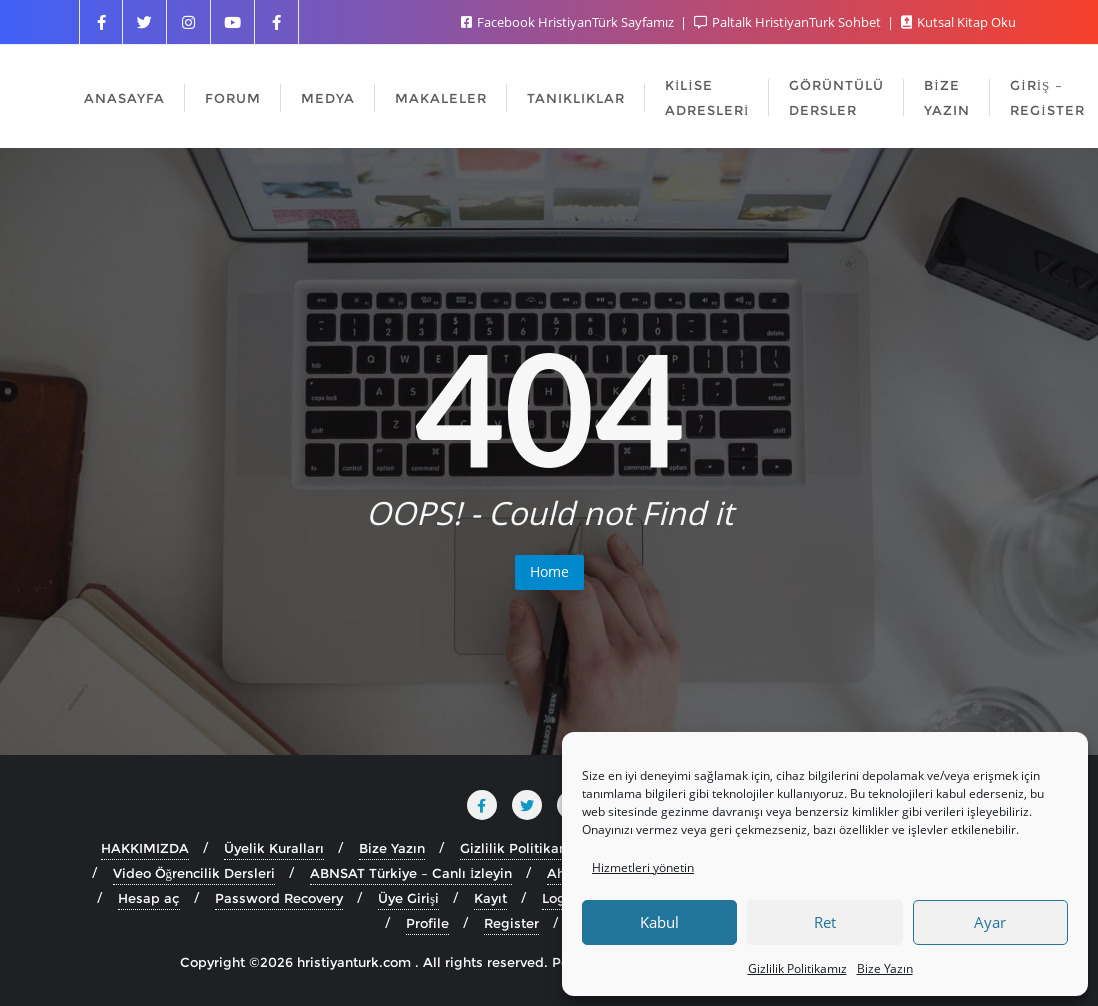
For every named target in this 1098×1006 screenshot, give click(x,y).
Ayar (990, 922)
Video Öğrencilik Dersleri (194, 873)
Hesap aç (149, 898)
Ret (825, 922)
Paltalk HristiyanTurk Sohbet (789, 22)
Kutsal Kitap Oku (958, 22)
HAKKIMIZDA (145, 848)
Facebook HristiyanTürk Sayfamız (569, 22)
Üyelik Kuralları (274, 848)
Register (511, 923)
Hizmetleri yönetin (643, 867)
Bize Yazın (885, 968)
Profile (427, 923)
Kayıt (490, 898)
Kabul (659, 922)
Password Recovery (279, 898)
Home (549, 571)
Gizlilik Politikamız (797, 968)
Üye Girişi (408, 898)
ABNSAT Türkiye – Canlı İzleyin (411, 873)
